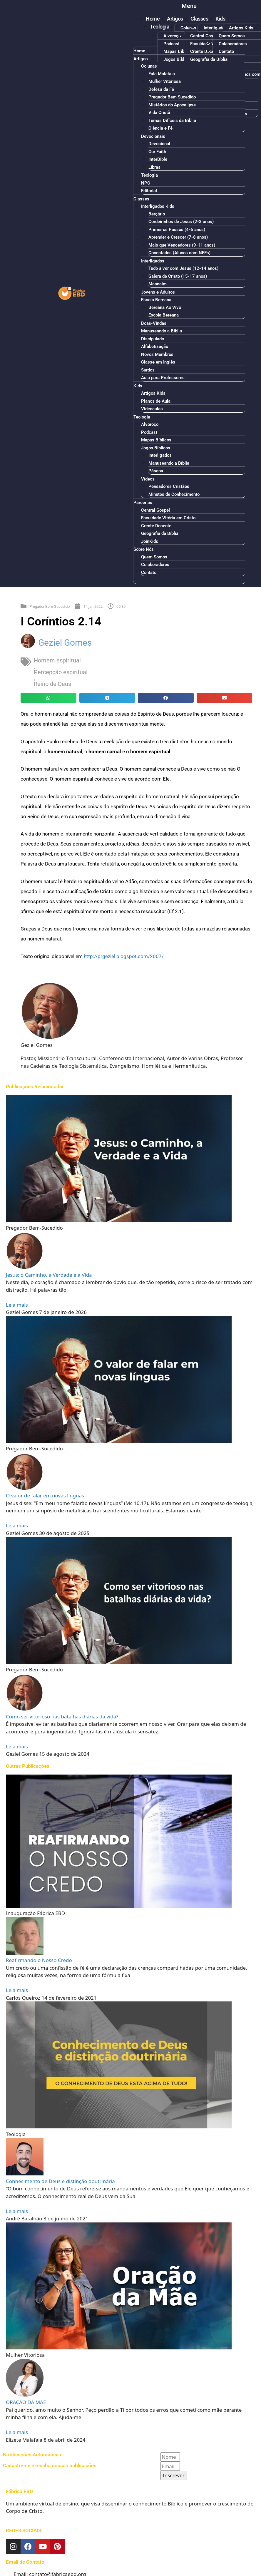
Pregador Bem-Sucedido (49, 606)
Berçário (156, 214)
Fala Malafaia (161, 73)
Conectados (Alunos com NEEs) (179, 252)
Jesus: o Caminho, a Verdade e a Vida (49, 1274)
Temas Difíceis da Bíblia (172, 120)
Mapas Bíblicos (156, 440)
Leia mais (17, 1304)
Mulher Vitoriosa (164, 81)
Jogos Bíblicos (155, 448)
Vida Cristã (159, 112)
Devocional (159, 143)
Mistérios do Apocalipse (172, 105)
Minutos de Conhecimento (174, 494)
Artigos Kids (241, 28)
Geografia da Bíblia (159, 533)
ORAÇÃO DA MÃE (26, 2402)
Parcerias (142, 502)
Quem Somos (232, 36)
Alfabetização (154, 346)
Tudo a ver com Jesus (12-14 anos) (183, 268)
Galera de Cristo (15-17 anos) (177, 276)
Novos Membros (157, 354)
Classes (199, 19)
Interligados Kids (220, 28)
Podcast (171, 43)
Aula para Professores (163, 377)
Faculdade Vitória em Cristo (168, 517)
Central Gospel (204, 36)
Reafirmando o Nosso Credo (39, 1960)
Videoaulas (152, 408)
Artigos (175, 19)
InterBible (157, 159)
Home (153, 19)
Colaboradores (233, 43)
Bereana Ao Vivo (164, 307)
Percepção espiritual (61, 672)
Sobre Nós (143, 549)
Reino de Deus (52, 684)
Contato (148, 572)
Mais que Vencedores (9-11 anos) (181, 245)
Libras (154, 167)
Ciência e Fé (160, 128)
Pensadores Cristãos (168, 486)
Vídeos (148, 479)
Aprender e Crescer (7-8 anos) (178, 237)
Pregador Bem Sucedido (172, 97)
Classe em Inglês (158, 362)
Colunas (188, 28)
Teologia (159, 27)
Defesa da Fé (161, 89)
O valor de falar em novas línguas (45, 1495)
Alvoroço (172, 36)
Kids (220, 19)
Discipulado (152, 339)
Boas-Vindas (153, 323)
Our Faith (157, 151)
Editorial (149, 190)
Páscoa (155, 470)
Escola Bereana (156, 299)
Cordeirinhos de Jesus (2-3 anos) (181, 221)
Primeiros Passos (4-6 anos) (176, 229)
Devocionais (153, 136)
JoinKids (149, 541)
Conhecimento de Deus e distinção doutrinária (60, 2181)
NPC (145, 183)
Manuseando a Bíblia (161, 331)
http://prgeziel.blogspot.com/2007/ (124, 956)
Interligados (152, 261)
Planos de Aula (155, 401)
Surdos (148, 370)
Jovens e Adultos (158, 292)
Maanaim (157, 284)
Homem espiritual (57, 660)
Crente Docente (156, 525)
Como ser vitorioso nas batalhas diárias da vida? (62, 1716)
